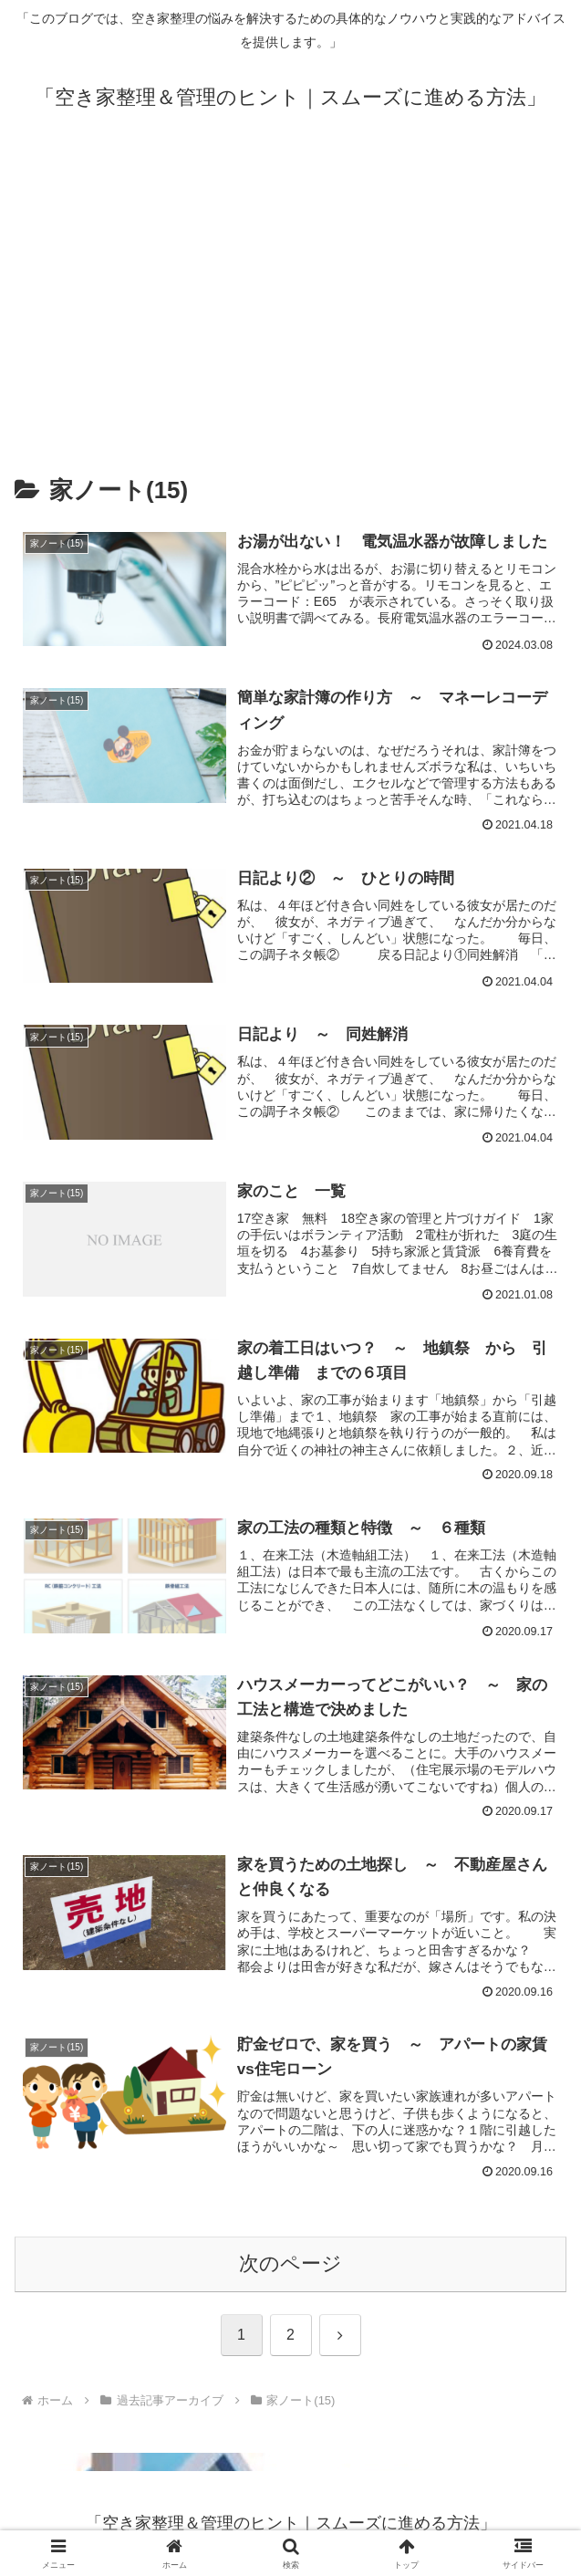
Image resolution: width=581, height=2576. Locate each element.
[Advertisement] (290, 293)
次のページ (290, 2263)
